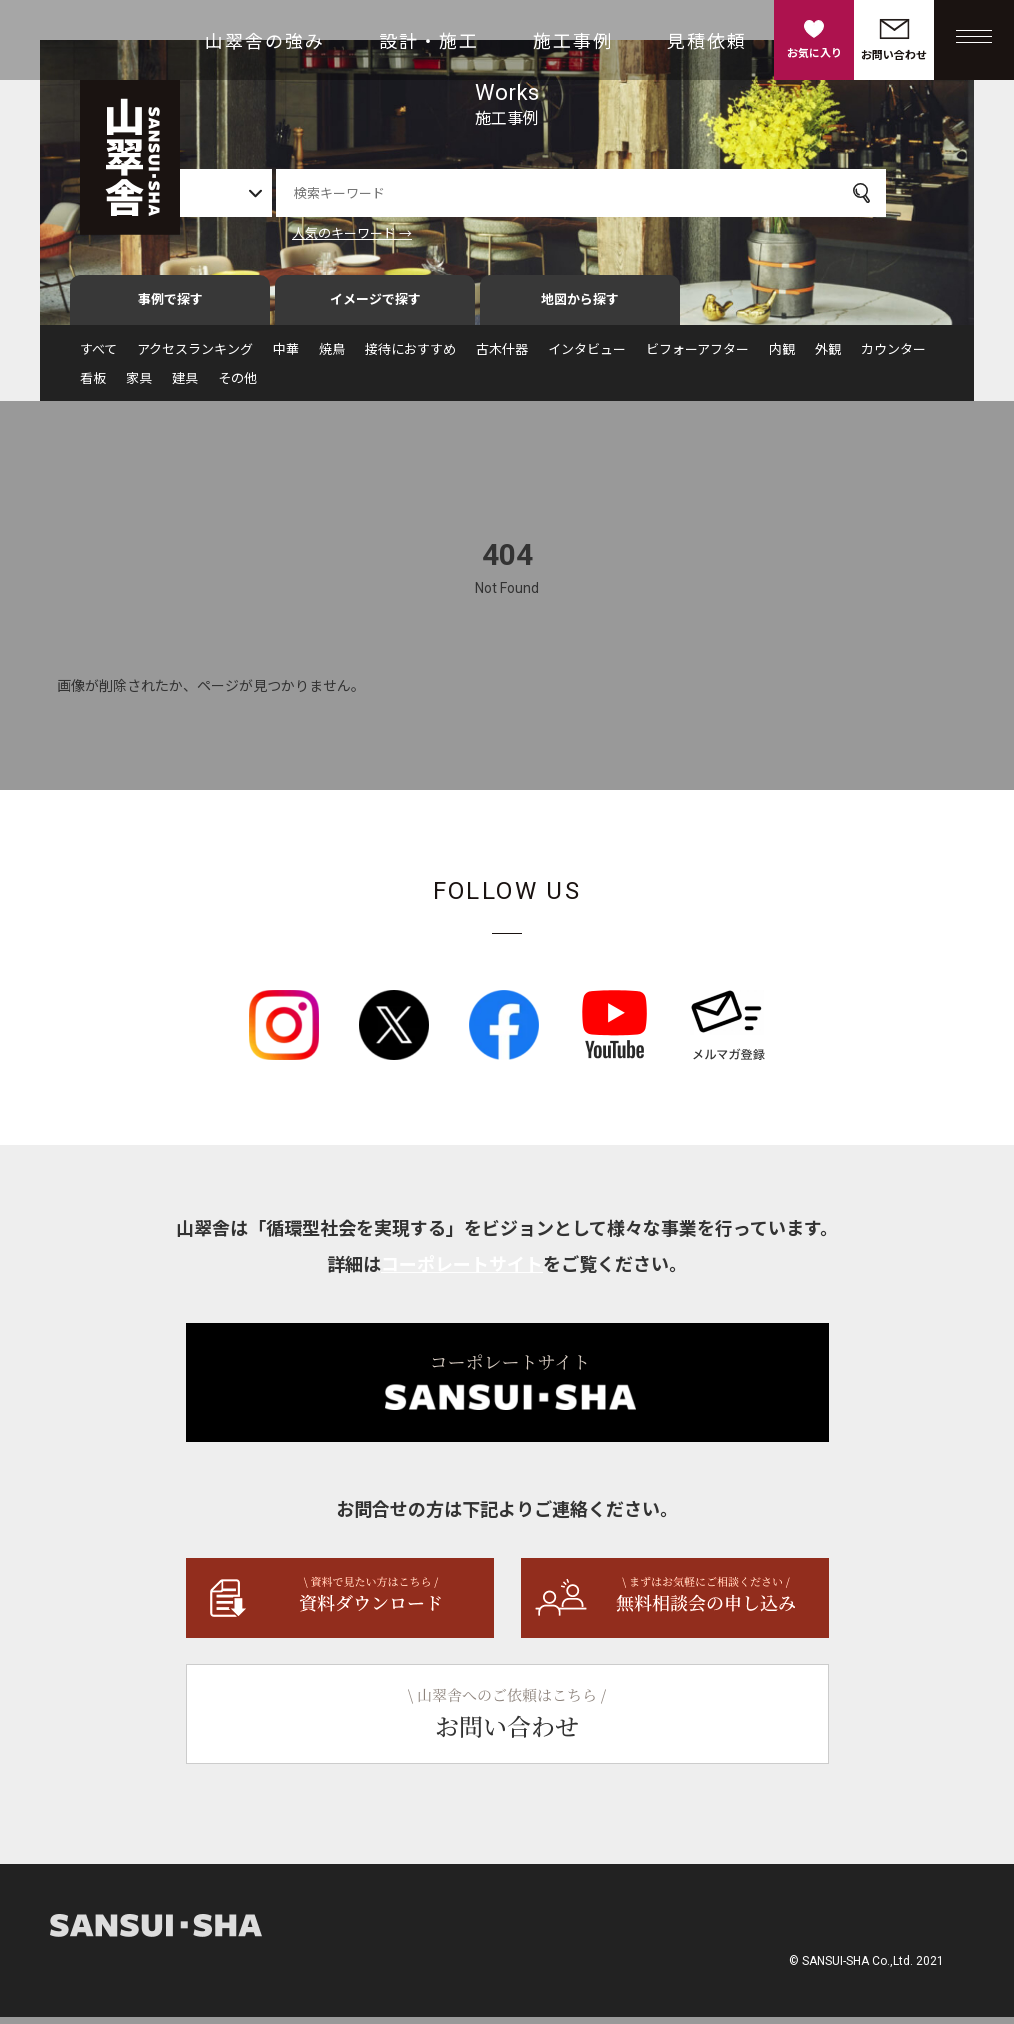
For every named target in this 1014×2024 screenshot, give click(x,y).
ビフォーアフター (697, 356)
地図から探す (580, 306)
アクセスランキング (195, 356)
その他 (237, 385)
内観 (782, 356)
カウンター (893, 356)
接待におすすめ (410, 356)
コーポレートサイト (462, 1271)
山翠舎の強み (265, 41)
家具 (139, 385)
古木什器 (502, 356)
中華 (286, 356)
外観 (828, 356)
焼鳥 (332, 356)
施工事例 (573, 41)
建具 (185, 385)
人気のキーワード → (415, 233)
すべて (98, 356)
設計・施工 (429, 41)
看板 (93, 385)
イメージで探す (375, 306)
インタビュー (587, 356)
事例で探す (170, 306)
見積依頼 (707, 41)
